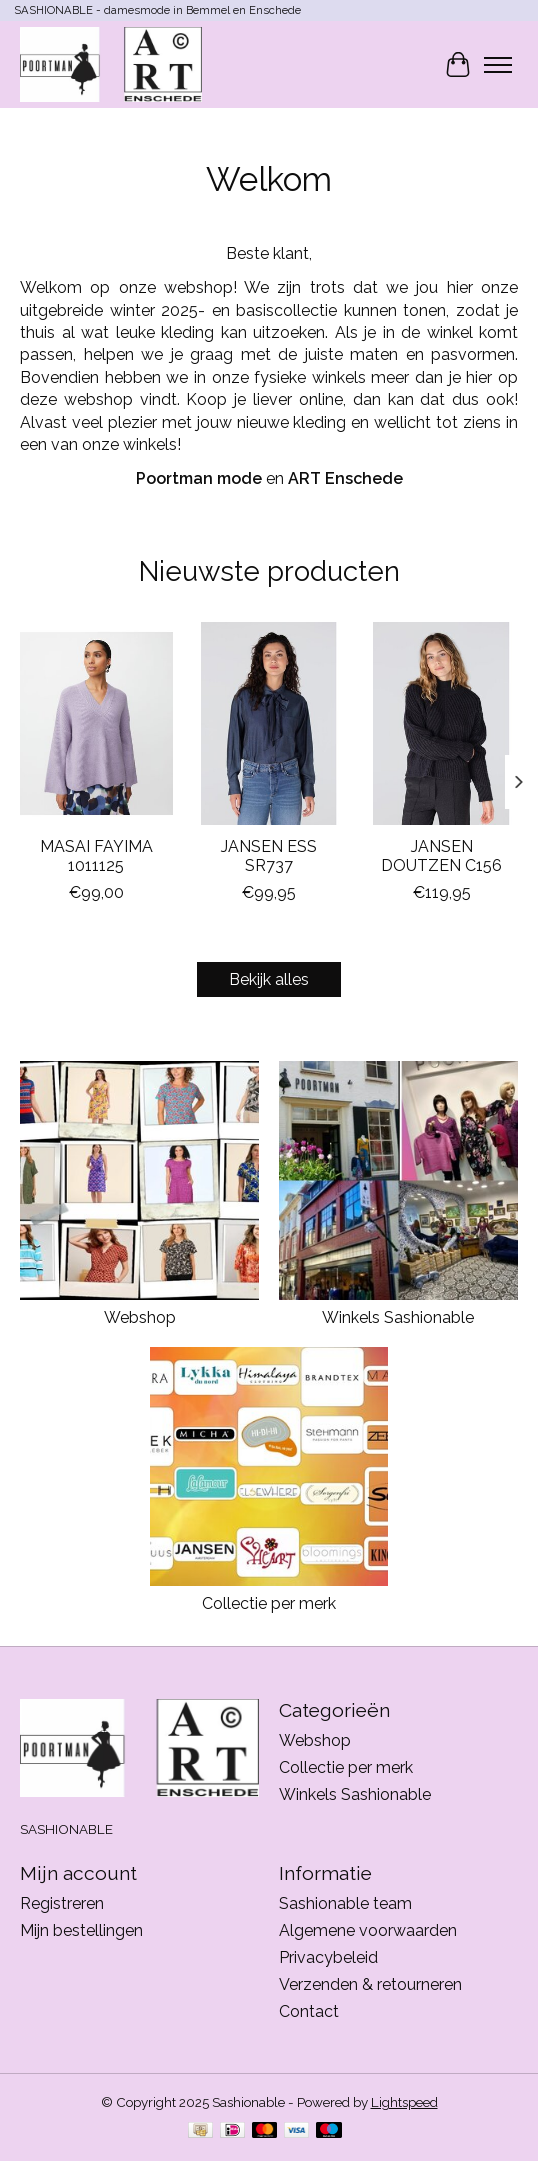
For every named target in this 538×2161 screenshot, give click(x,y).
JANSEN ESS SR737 (269, 856)
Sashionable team (345, 1903)
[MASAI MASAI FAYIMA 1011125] (96, 723)
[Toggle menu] (498, 65)
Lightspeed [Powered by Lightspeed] (404, 2102)
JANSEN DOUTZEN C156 (441, 856)
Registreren (62, 1903)
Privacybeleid (328, 1957)
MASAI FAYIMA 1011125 (96, 856)
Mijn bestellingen (81, 1930)
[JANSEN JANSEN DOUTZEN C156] (441, 723)
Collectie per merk (269, 1603)
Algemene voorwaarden (368, 1930)
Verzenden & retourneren (370, 1984)
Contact (309, 2011)
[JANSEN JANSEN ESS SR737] (269, 723)
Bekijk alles (269, 979)
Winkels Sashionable (398, 1317)
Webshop (140, 1317)
